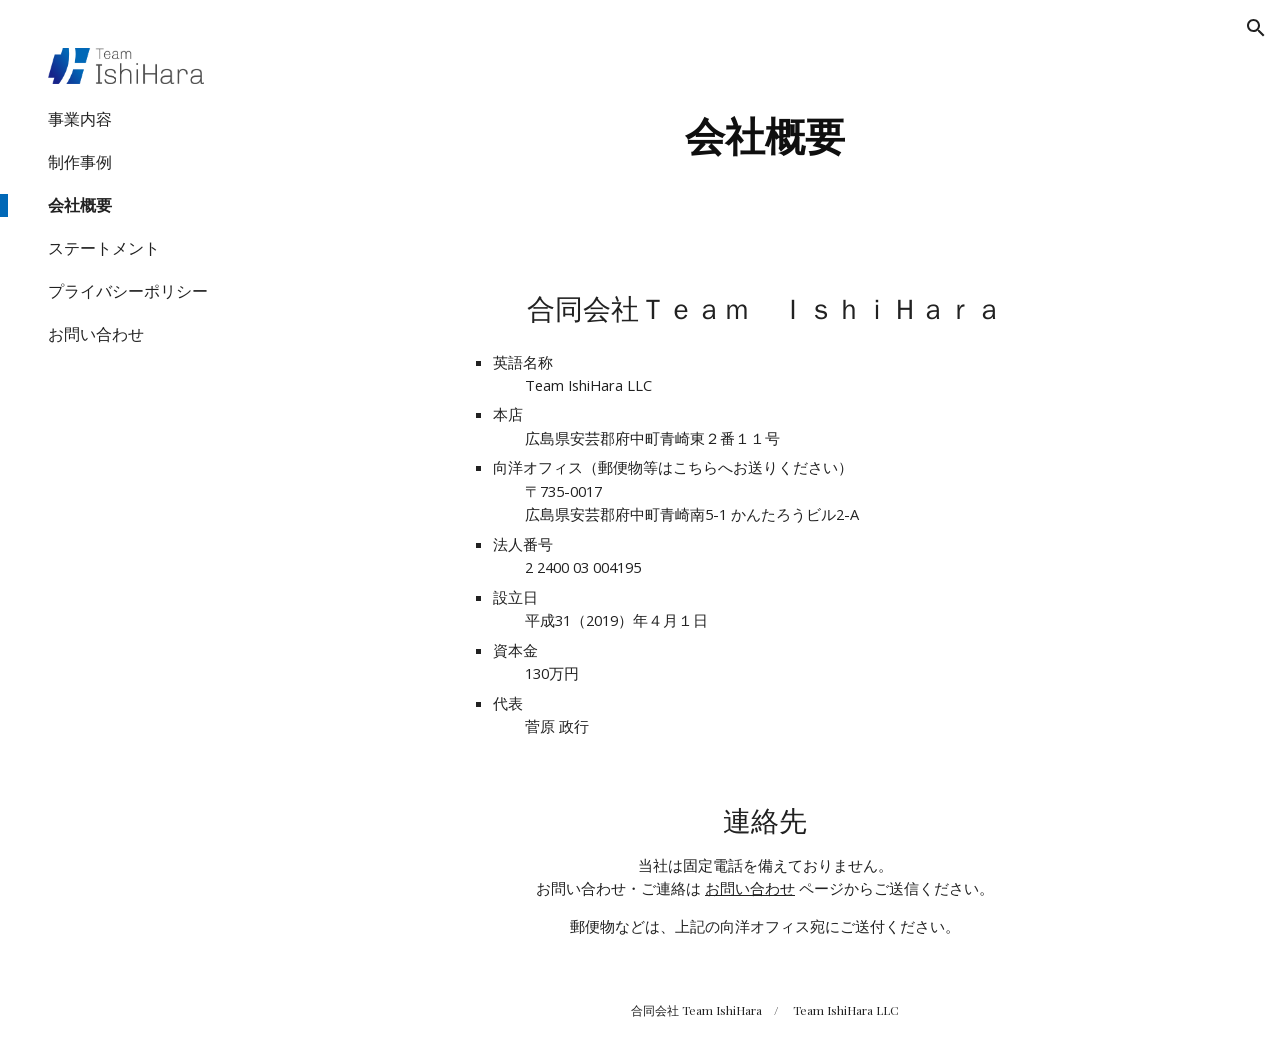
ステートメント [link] (104, 248)
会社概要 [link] (80, 205)
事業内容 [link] (80, 119)
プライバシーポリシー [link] (128, 291)
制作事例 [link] (80, 162)
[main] (764, 129)
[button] (1256, 28)
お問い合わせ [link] (96, 334)
